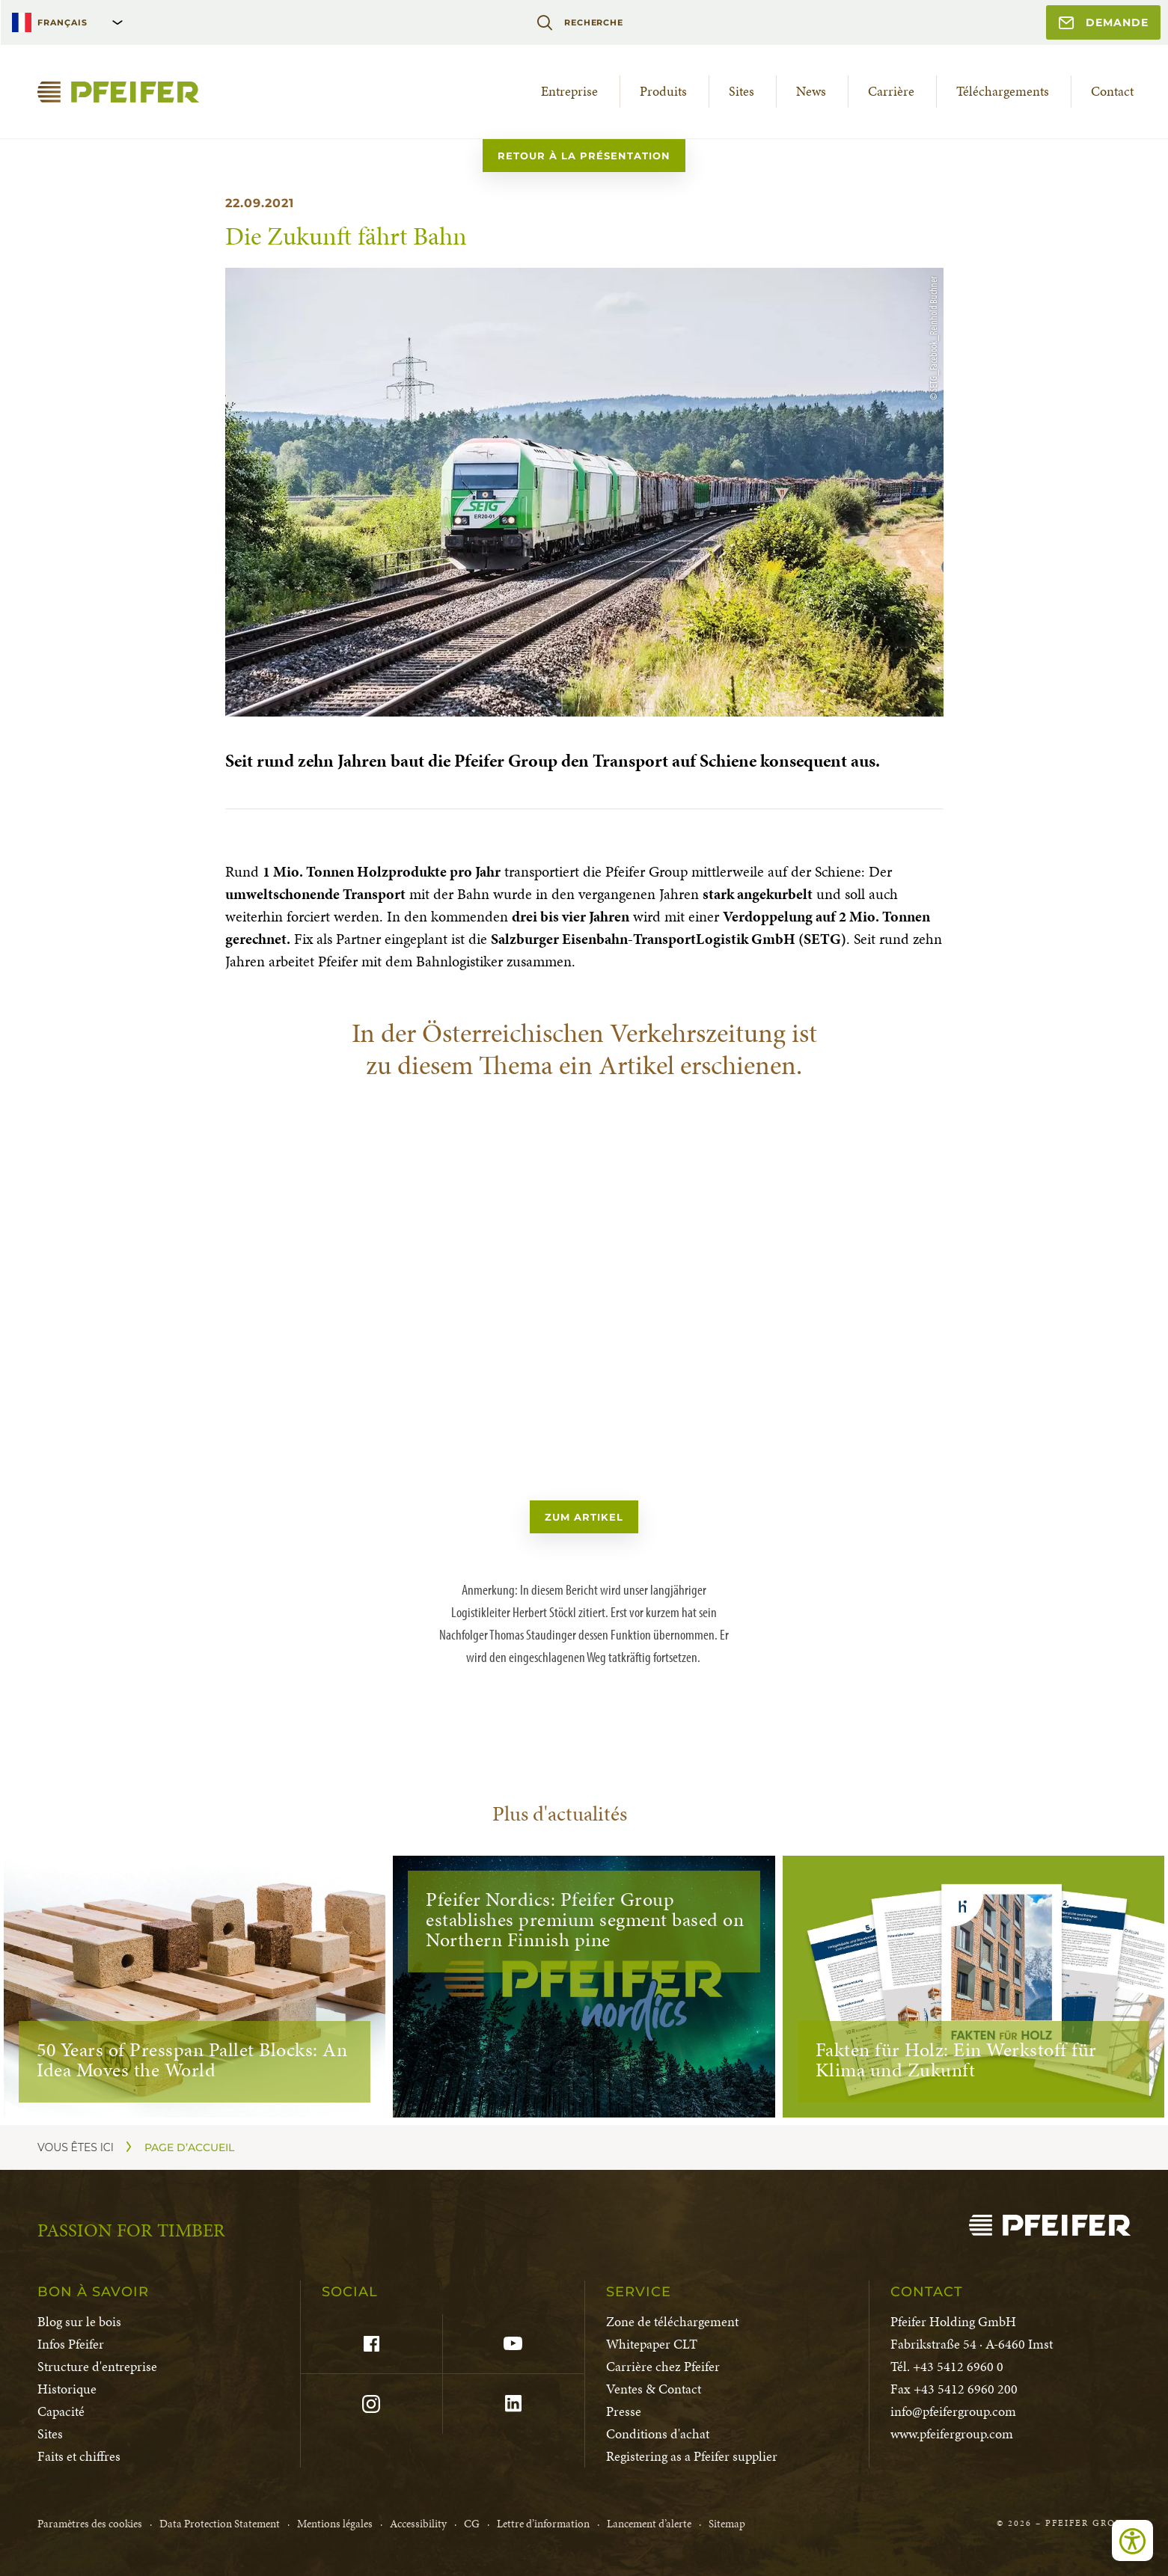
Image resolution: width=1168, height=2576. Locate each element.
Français (62, 22)
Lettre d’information (543, 2523)
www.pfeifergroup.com (951, 2433)
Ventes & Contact (653, 2388)
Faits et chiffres (78, 2456)
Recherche (579, 22)
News (811, 91)
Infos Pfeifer (70, 2343)
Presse (623, 2411)
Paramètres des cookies (89, 2523)
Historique (67, 2388)
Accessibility (418, 2523)
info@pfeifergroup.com (953, 2411)
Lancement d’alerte (649, 2523)
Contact (1112, 91)
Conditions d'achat (657, 2433)
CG (472, 2523)
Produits (663, 91)
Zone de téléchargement (672, 2321)
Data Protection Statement (219, 2523)
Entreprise (569, 91)
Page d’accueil (189, 2147)
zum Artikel (584, 1517)
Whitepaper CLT (651, 2343)
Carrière (891, 91)
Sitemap (727, 2523)
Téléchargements (1002, 91)
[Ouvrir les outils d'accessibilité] (1132, 2540)
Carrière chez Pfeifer (663, 2366)
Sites (741, 91)
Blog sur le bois (79, 2321)
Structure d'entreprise (97, 2366)
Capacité (61, 2411)
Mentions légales (335, 2523)
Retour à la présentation (584, 156)
